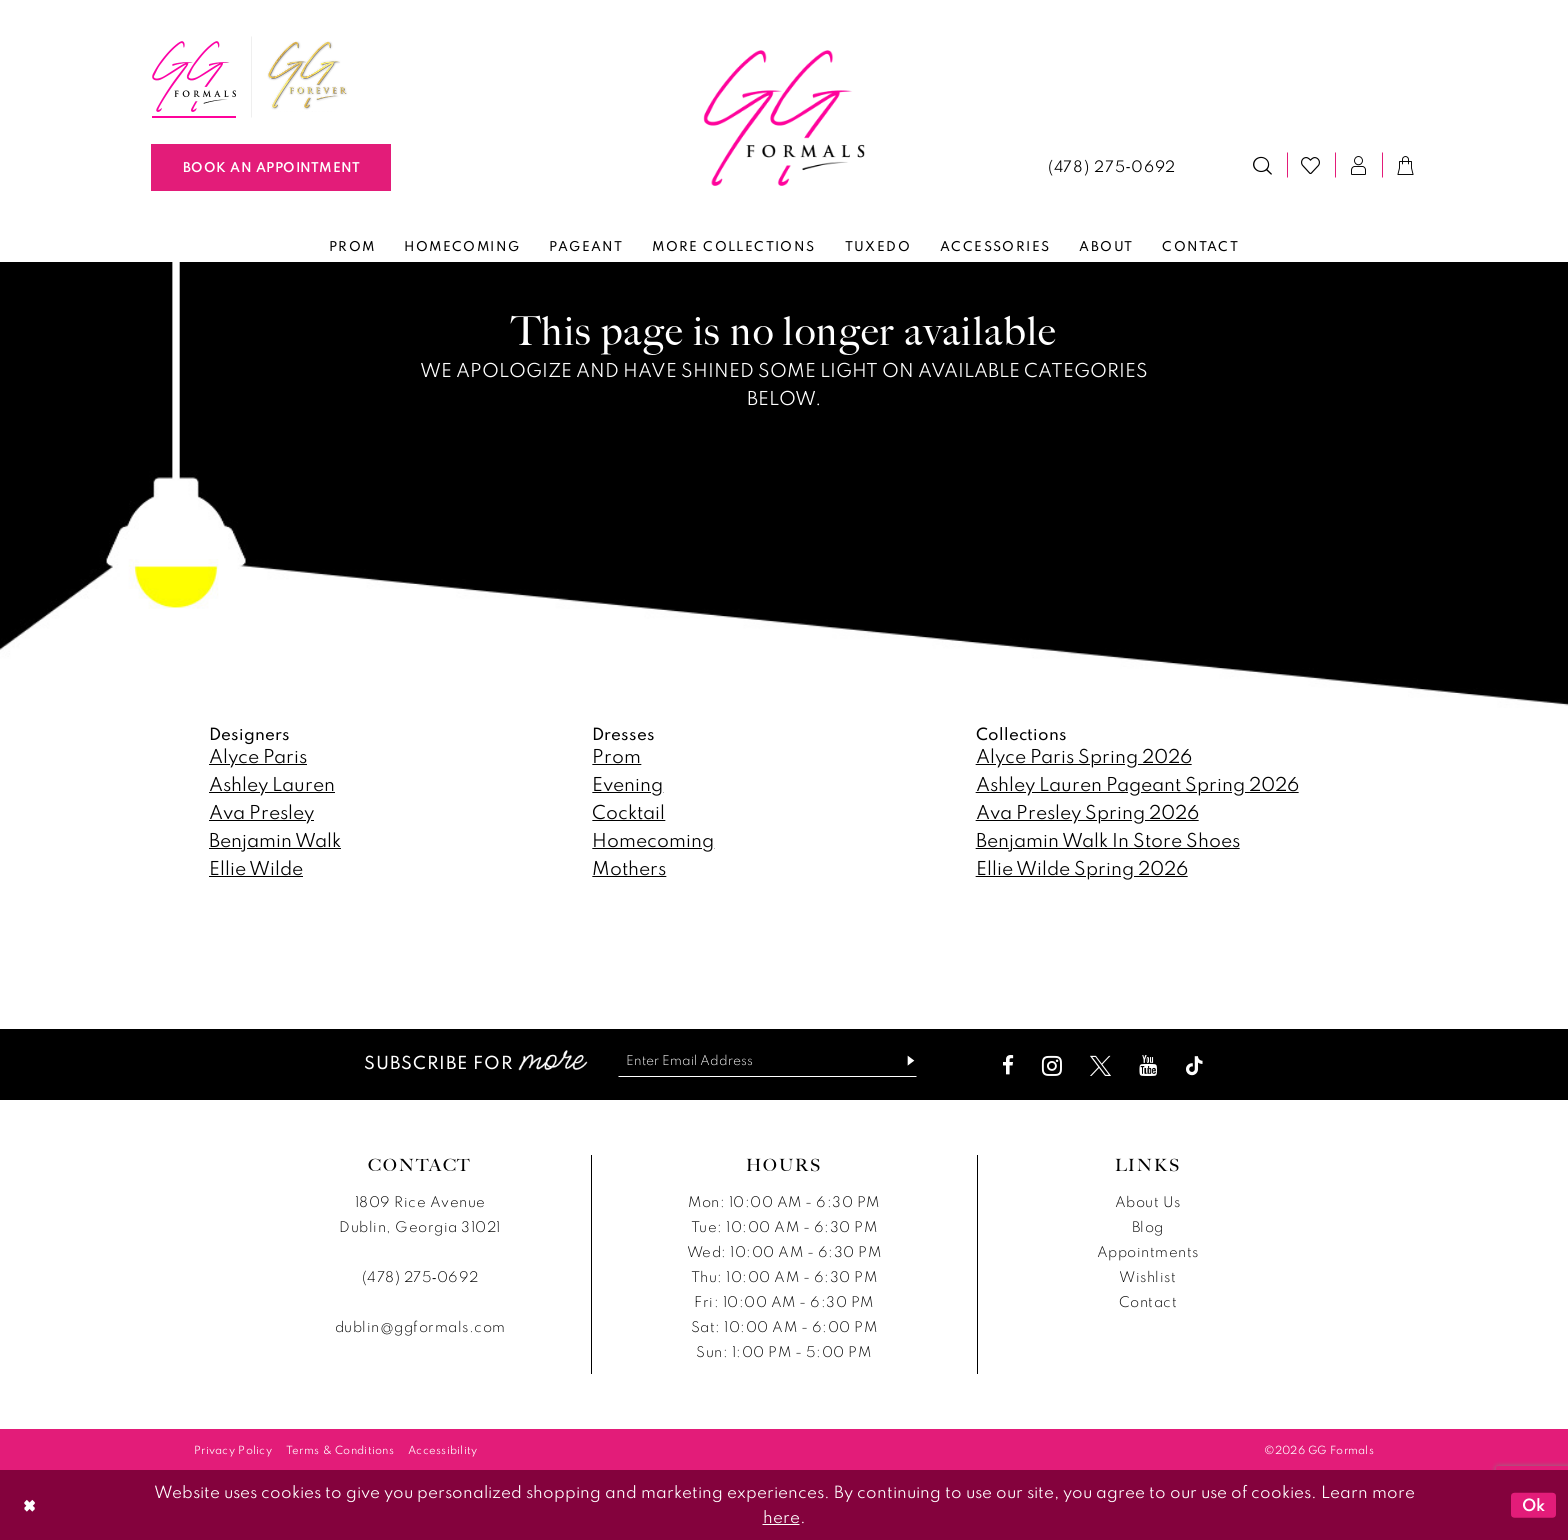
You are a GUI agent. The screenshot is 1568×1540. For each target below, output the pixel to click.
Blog (1148, 1226)
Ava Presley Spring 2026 (1087, 811)
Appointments (1148, 1251)
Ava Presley (261, 811)
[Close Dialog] (29, 1504)
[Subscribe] (904, 1060)
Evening (627, 783)
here (781, 1516)
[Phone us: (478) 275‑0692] (1112, 165)
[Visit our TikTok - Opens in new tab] (1195, 1065)
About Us (1148, 1201)
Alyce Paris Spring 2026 (1084, 755)
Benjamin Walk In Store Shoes (1108, 839)
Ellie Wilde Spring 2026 (1082, 867)
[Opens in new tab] (308, 76)
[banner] (784, 118)
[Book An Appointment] (271, 167)
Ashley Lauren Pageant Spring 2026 (1137, 783)
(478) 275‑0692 (420, 1276)
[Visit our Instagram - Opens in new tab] (1053, 1065)
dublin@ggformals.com (420, 1326)
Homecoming (653, 839)
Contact (1148, 1301)
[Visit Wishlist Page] (1311, 165)
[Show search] (1263, 165)
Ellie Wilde (256, 867)
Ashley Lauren (272, 783)
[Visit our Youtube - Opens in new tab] (1149, 1065)
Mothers (629, 867)
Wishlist (1147, 1276)
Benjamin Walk (275, 839)
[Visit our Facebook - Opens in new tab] (1009, 1065)
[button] (1359, 165)
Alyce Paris (258, 755)
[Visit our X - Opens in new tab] (1101, 1065)
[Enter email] (768, 1060)
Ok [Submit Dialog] (1534, 1505)
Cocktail (628, 811)
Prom (616, 755)
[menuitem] (194, 76)
